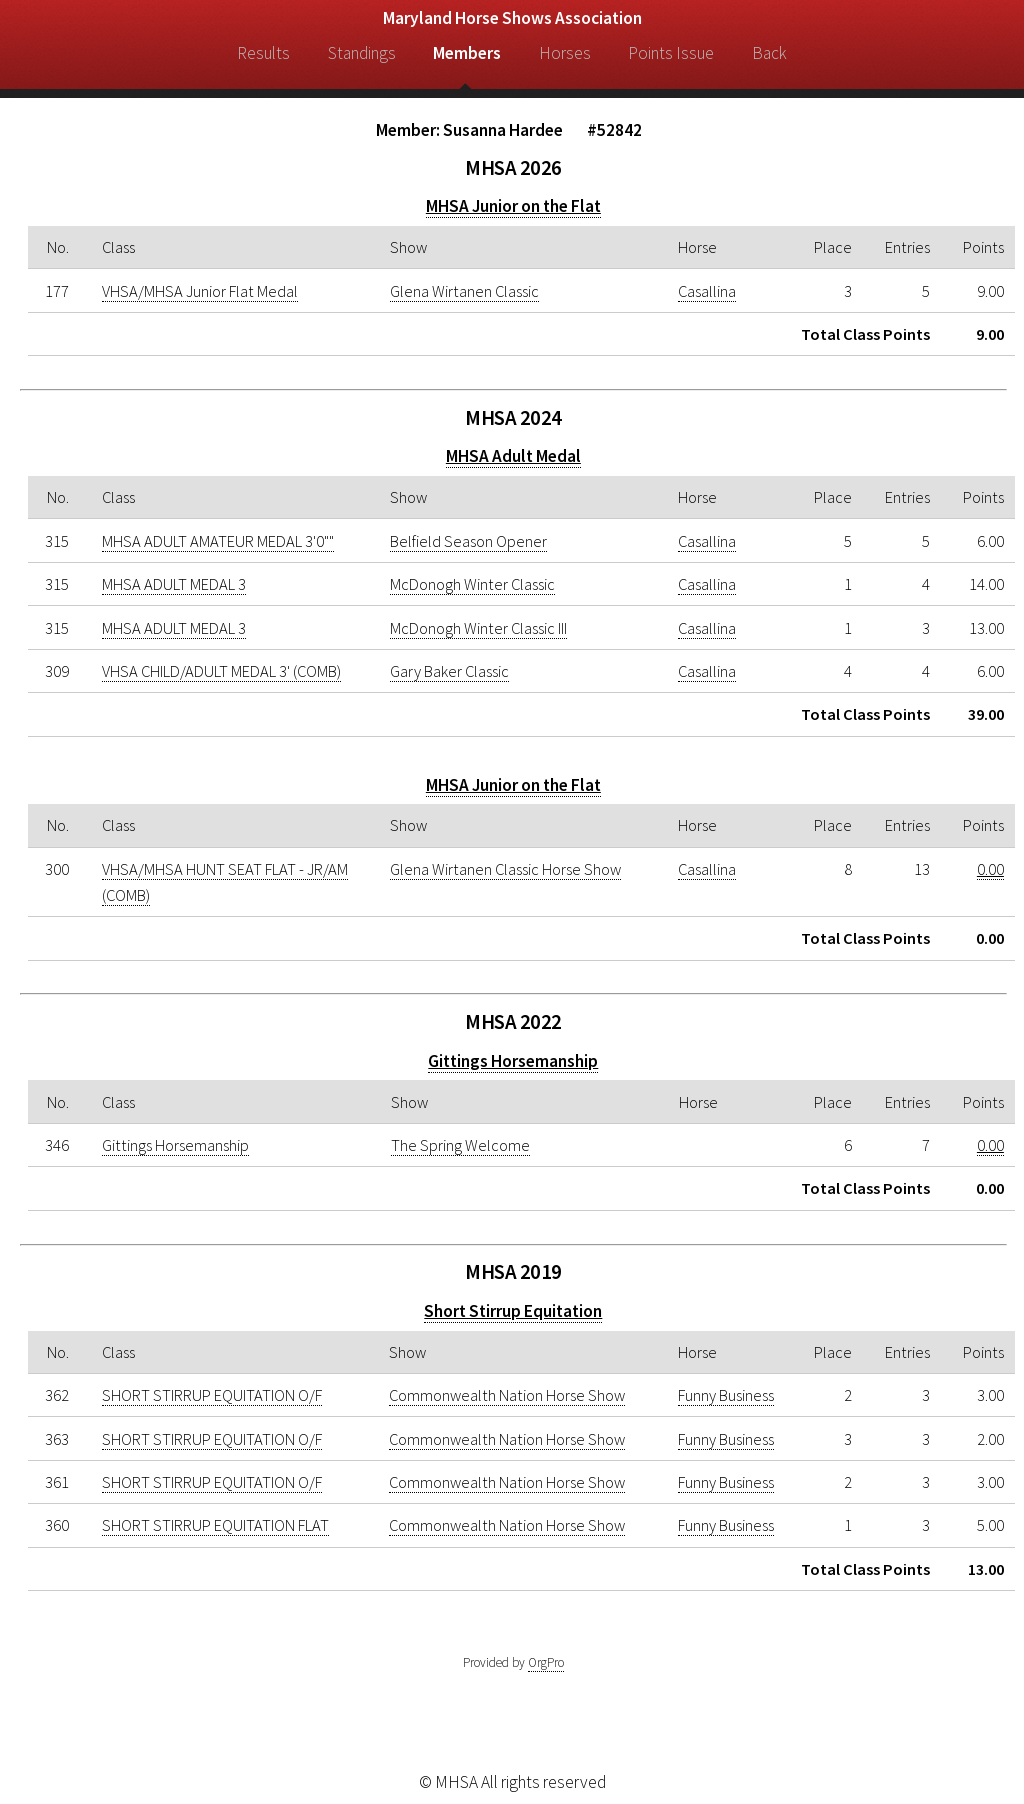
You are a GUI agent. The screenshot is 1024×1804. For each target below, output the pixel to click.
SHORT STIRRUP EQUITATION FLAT (215, 1525)
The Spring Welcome (460, 1145)
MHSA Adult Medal (513, 456)
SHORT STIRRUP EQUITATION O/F (212, 1395)
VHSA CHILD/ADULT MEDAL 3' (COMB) (221, 671)
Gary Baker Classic (449, 671)
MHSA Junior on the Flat (513, 206)
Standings (362, 53)
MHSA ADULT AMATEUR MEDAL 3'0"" (218, 541)
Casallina (707, 291)
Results (263, 53)
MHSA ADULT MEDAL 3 (174, 584)
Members (467, 53)
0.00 (990, 869)
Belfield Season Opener (468, 541)
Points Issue (671, 53)
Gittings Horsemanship (513, 1061)
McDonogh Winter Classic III (478, 628)
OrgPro (546, 1662)
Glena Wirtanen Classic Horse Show (505, 869)
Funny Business (726, 1395)
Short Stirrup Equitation (513, 1311)
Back (769, 53)
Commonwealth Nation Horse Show (507, 1395)
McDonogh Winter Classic (472, 584)
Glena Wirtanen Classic (464, 291)
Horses (565, 53)
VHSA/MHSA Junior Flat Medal (200, 291)
